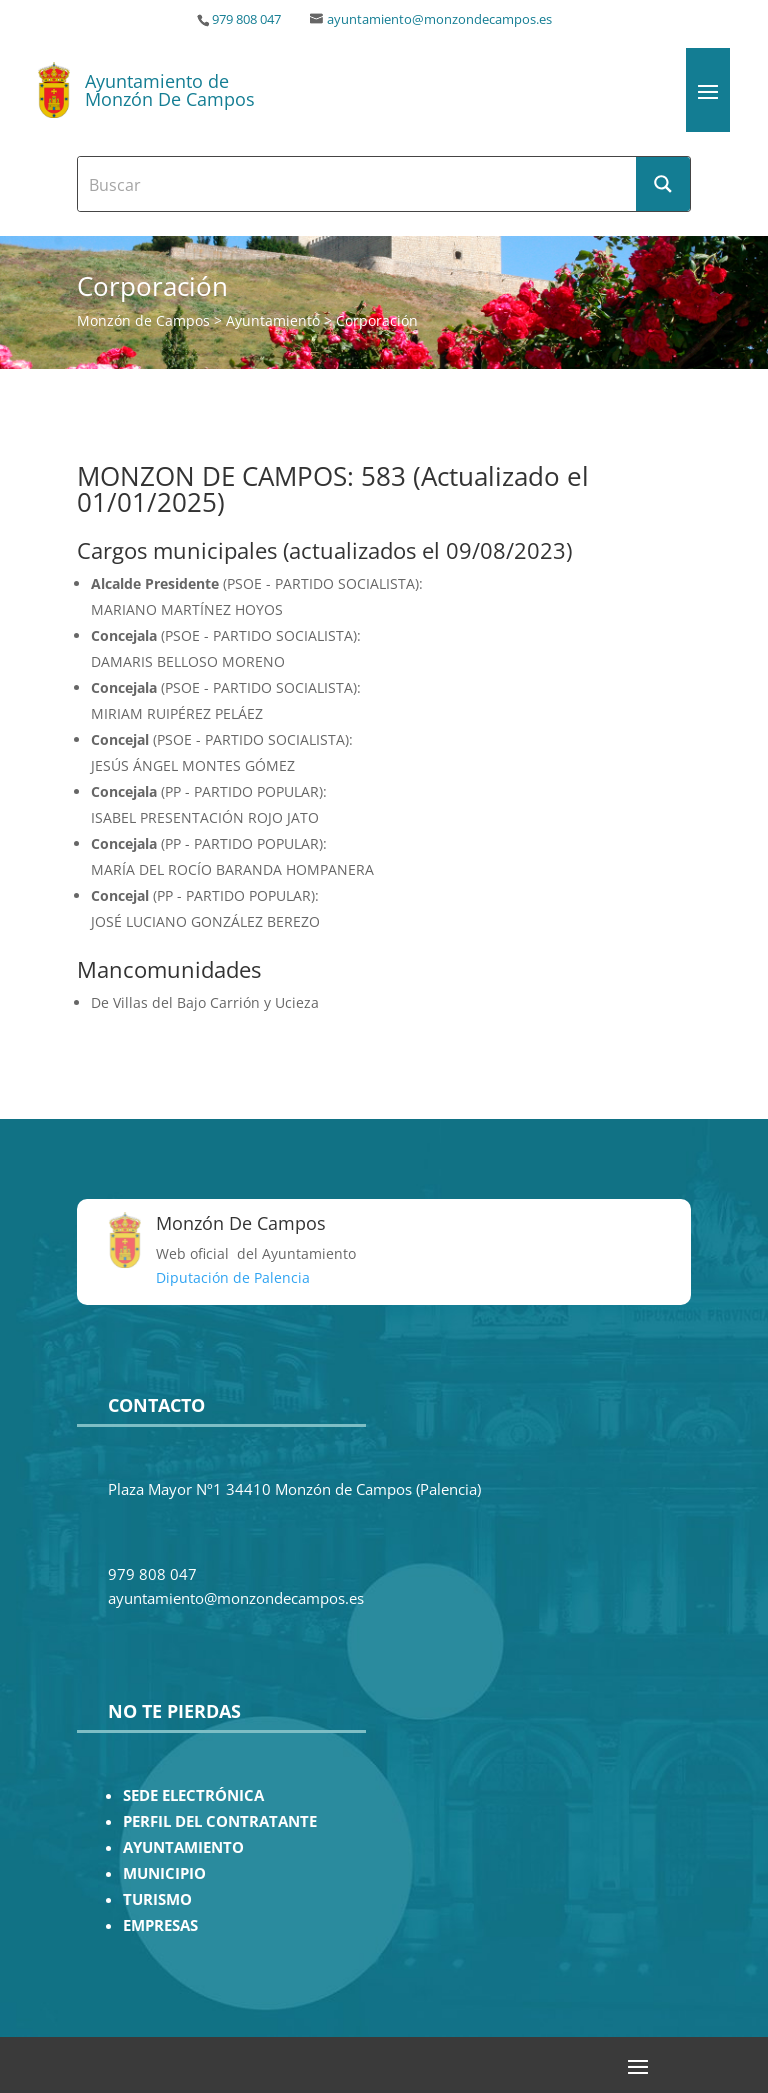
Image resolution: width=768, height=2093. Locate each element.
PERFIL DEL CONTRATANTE (220, 1821)
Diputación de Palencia (233, 1277)
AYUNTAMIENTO (183, 1847)
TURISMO (157, 1899)
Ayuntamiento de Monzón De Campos (170, 90)
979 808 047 (246, 19)
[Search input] (358, 184)
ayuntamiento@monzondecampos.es (439, 19)
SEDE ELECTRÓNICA (193, 1795)
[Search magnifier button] (663, 184)
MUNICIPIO (164, 1873)
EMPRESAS (160, 1925)
